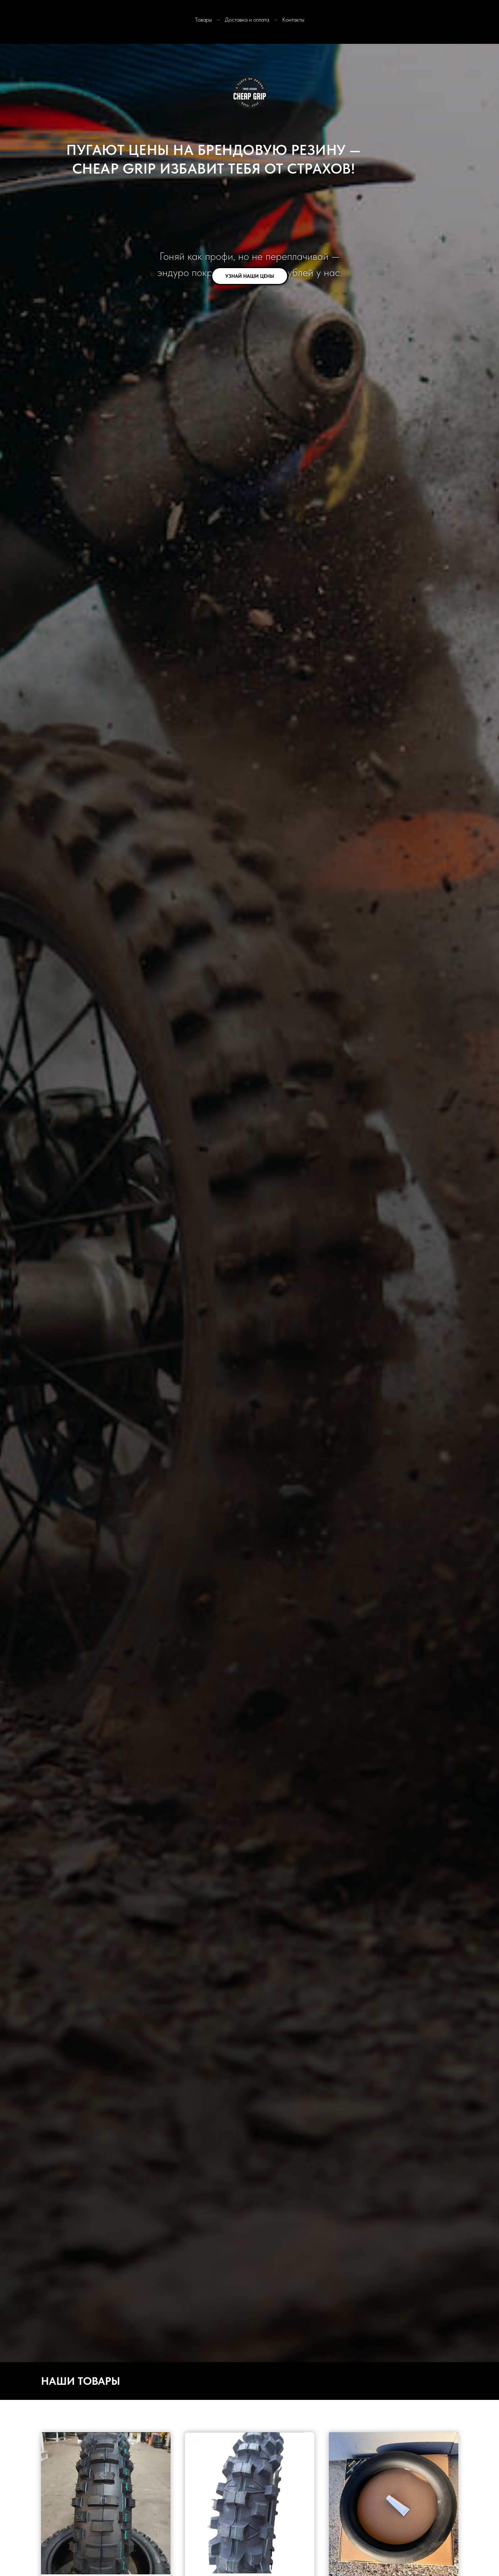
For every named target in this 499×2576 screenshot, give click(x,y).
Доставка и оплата (247, 19)
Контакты (293, 19)
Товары (203, 19)
